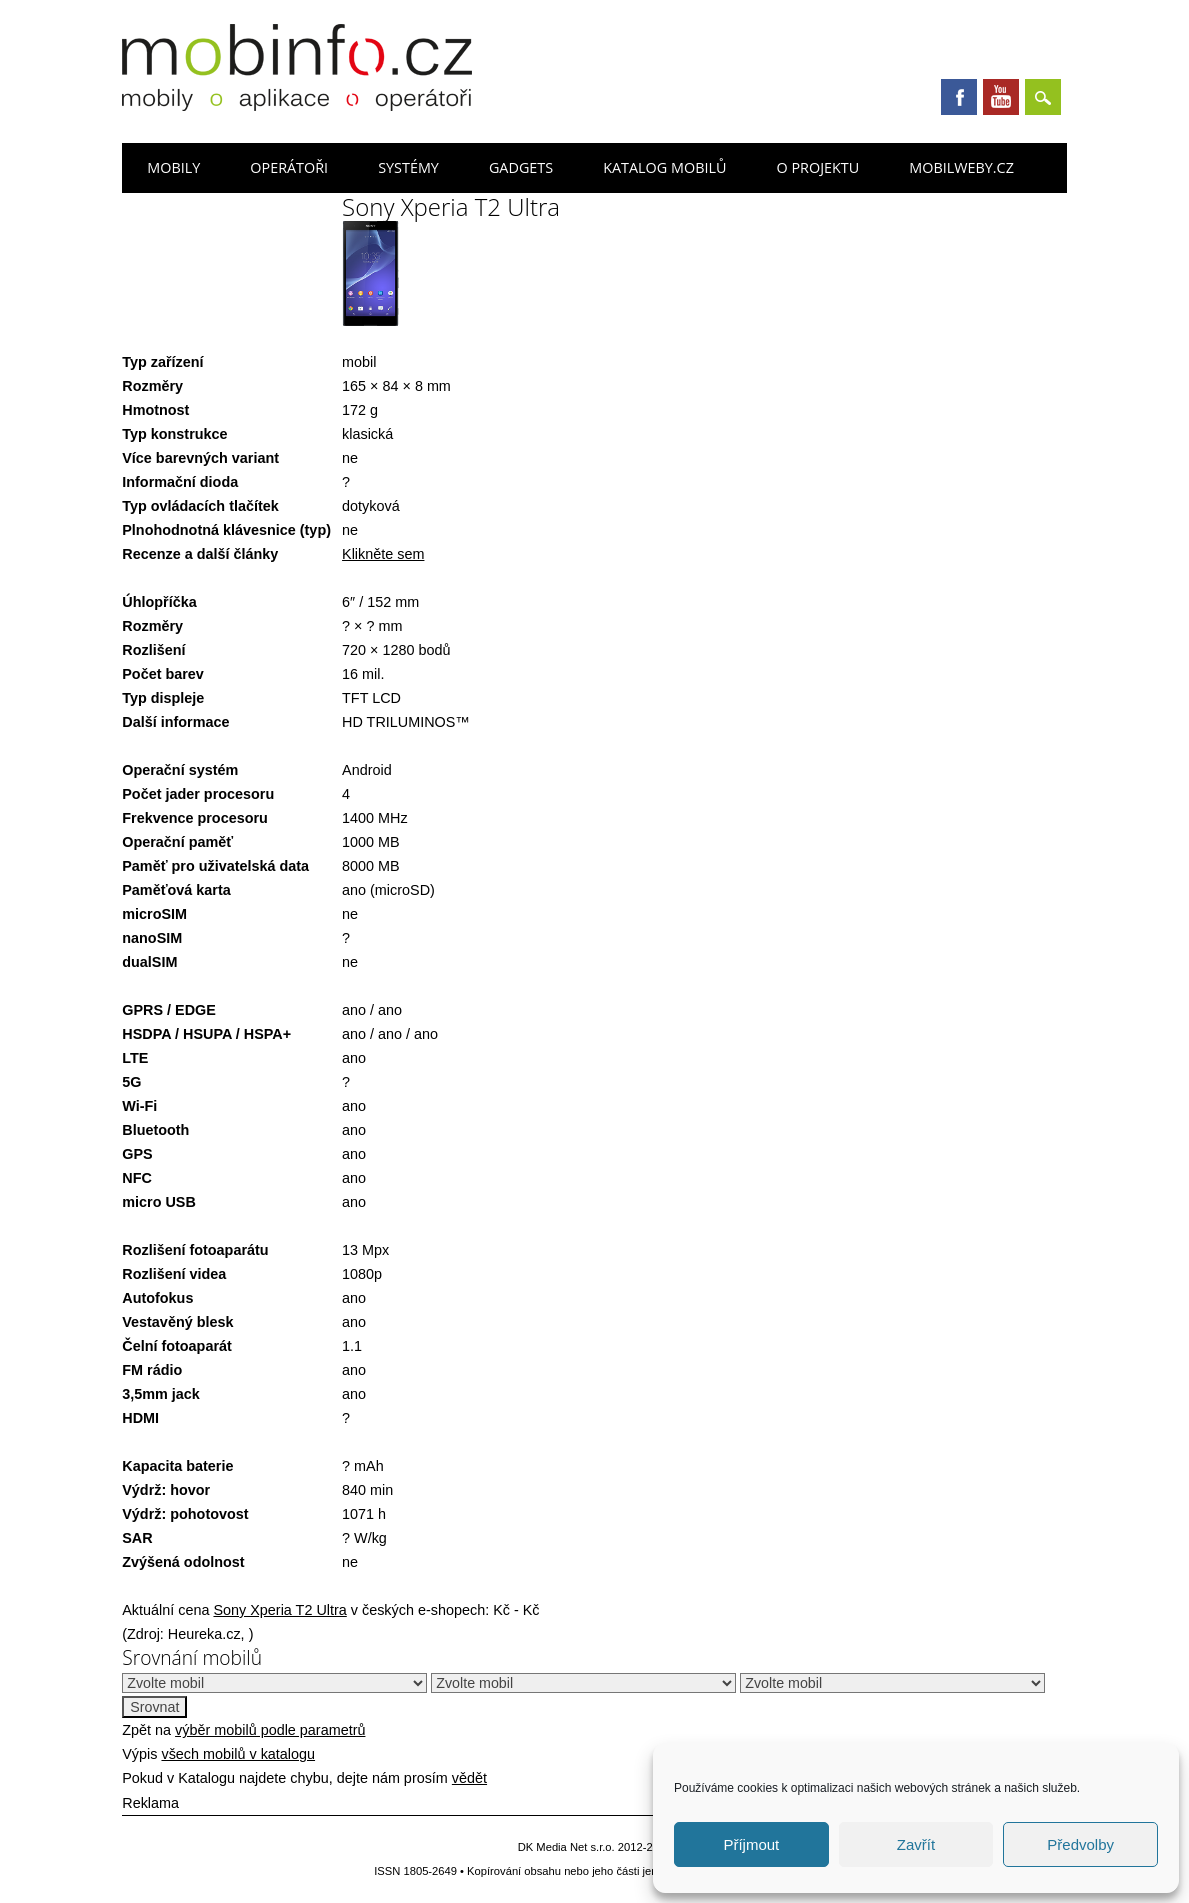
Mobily (173, 167)
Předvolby (1080, 1844)
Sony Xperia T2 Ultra (279, 1610)
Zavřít (916, 1844)
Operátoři (289, 167)
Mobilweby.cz (961, 167)
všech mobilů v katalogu (238, 1754)
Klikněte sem (383, 554)
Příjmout (751, 1844)
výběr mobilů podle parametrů (270, 1730)
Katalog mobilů (664, 167)
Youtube (1001, 97)
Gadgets (521, 167)
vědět (469, 1778)
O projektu (817, 167)
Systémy (408, 167)
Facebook (959, 97)
